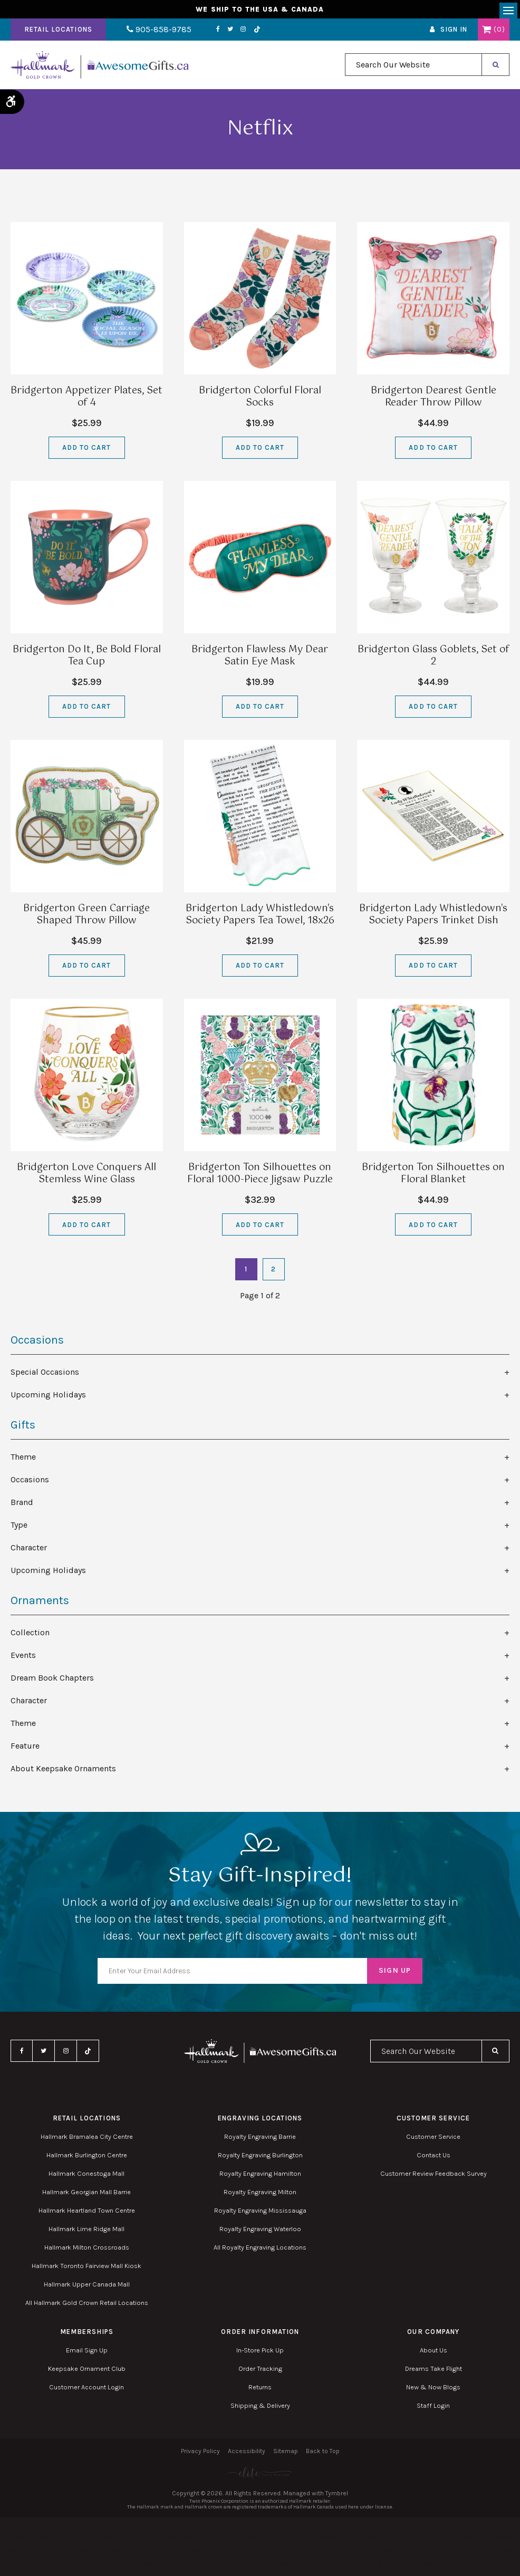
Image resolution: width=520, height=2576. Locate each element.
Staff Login (433, 2409)
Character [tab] (29, 1551)
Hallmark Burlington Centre (86, 2159)
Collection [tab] (30, 1636)
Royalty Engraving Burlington (260, 2159)
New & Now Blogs (433, 2391)
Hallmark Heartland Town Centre (86, 2214)
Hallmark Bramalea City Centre (87, 2140)
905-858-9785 (151, 33)
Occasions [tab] (30, 1483)
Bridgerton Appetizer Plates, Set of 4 (86, 400)
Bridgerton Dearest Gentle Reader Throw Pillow (433, 400)
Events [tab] (23, 1659)
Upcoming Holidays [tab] (48, 1398)
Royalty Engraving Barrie (260, 2140)
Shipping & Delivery (260, 2409)
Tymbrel (336, 2497)
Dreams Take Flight (433, 2372)
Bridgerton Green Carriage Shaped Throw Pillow (86, 918)
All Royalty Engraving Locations (260, 2251)
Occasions (37, 1343)
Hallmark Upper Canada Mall (87, 2288)
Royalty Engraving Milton (260, 2195)
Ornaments (40, 1604)
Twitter (215, 33)
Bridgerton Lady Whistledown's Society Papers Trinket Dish (433, 918)
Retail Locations (58, 33)
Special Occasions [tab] (45, 1376)
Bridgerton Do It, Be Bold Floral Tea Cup (87, 659)
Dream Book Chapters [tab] (52, 1681)
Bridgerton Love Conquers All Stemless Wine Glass (86, 1177)
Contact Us (433, 2159)
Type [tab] (19, 1528)
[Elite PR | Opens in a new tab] (260, 2476)
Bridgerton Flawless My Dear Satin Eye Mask (259, 659)
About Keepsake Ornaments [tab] (63, 1772)
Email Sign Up (87, 2354)
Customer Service (433, 2140)
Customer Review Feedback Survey (433, 2177)
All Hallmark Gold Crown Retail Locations (86, 2306)
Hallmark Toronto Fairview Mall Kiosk (86, 2269)
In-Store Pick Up (260, 2354)
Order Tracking (260, 2372)
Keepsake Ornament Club (87, 2372)
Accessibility (246, 2454)
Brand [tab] (22, 1506)
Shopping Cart (486, 33)
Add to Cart (86, 451)
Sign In (453, 33)
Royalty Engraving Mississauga (260, 2214)
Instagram (228, 33)
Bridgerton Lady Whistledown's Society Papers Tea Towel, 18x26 (260, 918)
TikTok (241, 33)
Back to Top (323, 2454)
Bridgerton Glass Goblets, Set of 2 (433, 659)
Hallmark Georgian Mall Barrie (86, 2195)
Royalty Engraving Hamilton (260, 2177)
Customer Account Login (86, 2391)
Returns (260, 2391)
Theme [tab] (23, 1460)
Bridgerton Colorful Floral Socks (260, 400)
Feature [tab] (25, 1749)
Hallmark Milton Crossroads (86, 2251)
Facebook (202, 33)
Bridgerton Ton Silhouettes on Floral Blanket (433, 1177)
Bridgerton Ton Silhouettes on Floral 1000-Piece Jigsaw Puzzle (260, 1177)
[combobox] (413, 68)
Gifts (23, 1428)
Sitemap (285, 2454)
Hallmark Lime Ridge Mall (86, 2232)
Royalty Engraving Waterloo (260, 2232)
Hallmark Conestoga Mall (86, 2177)
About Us (433, 2354)
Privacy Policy (200, 2454)
